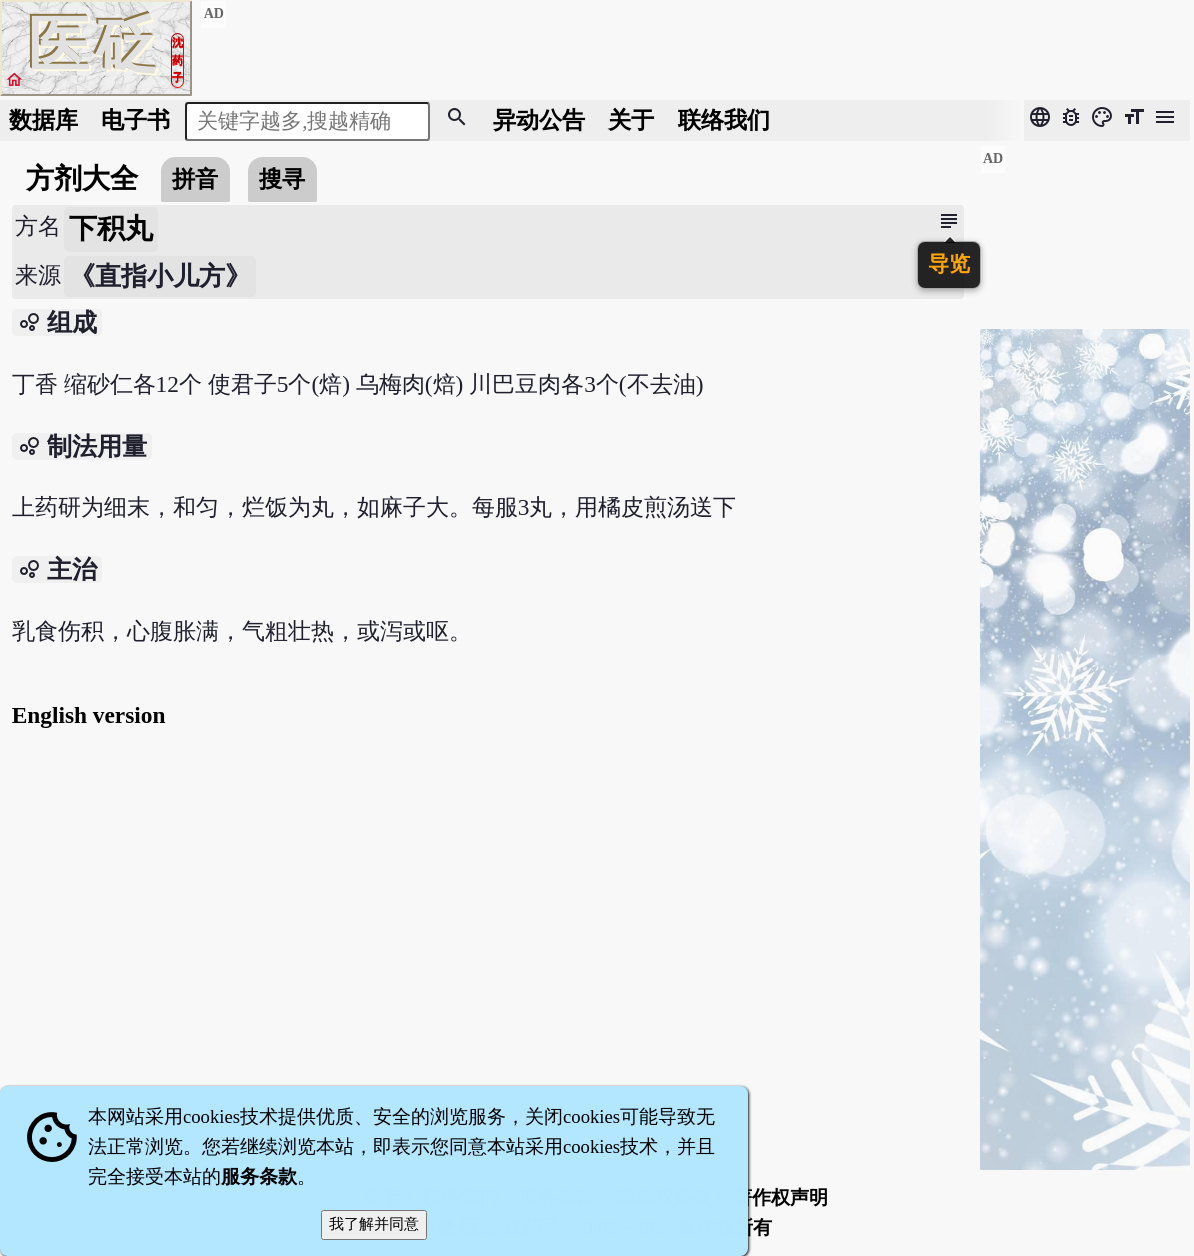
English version (89, 715)
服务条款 (259, 1176)
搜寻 (282, 179)
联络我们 (724, 120)
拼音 (195, 179)
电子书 (135, 120)
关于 (631, 120)
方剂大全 (82, 178)
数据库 (43, 120)
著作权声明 (780, 1197)
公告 (539, 120)
